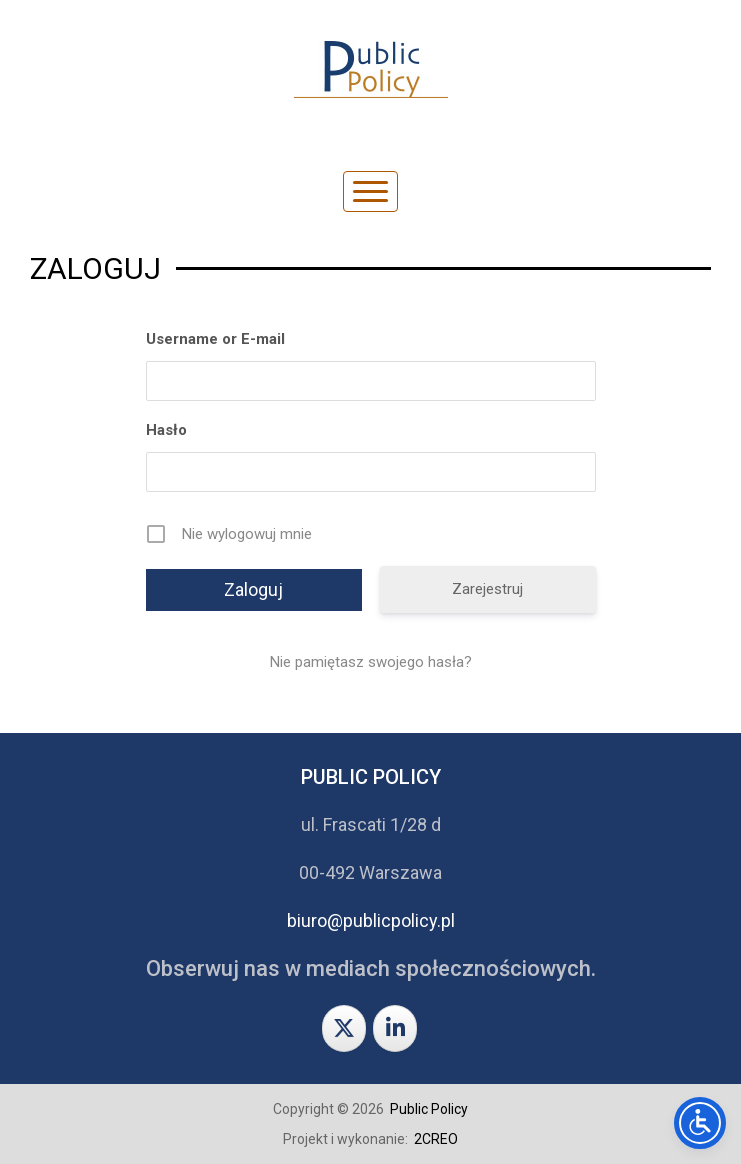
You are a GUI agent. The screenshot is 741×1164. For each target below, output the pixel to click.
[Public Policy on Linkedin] (395, 1028)
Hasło (166, 430)
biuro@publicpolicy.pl (371, 920)
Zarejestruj (487, 589)
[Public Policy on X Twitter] (344, 1028)
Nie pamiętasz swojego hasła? (371, 662)
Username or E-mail (215, 339)
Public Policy (429, 1109)
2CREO (436, 1139)
